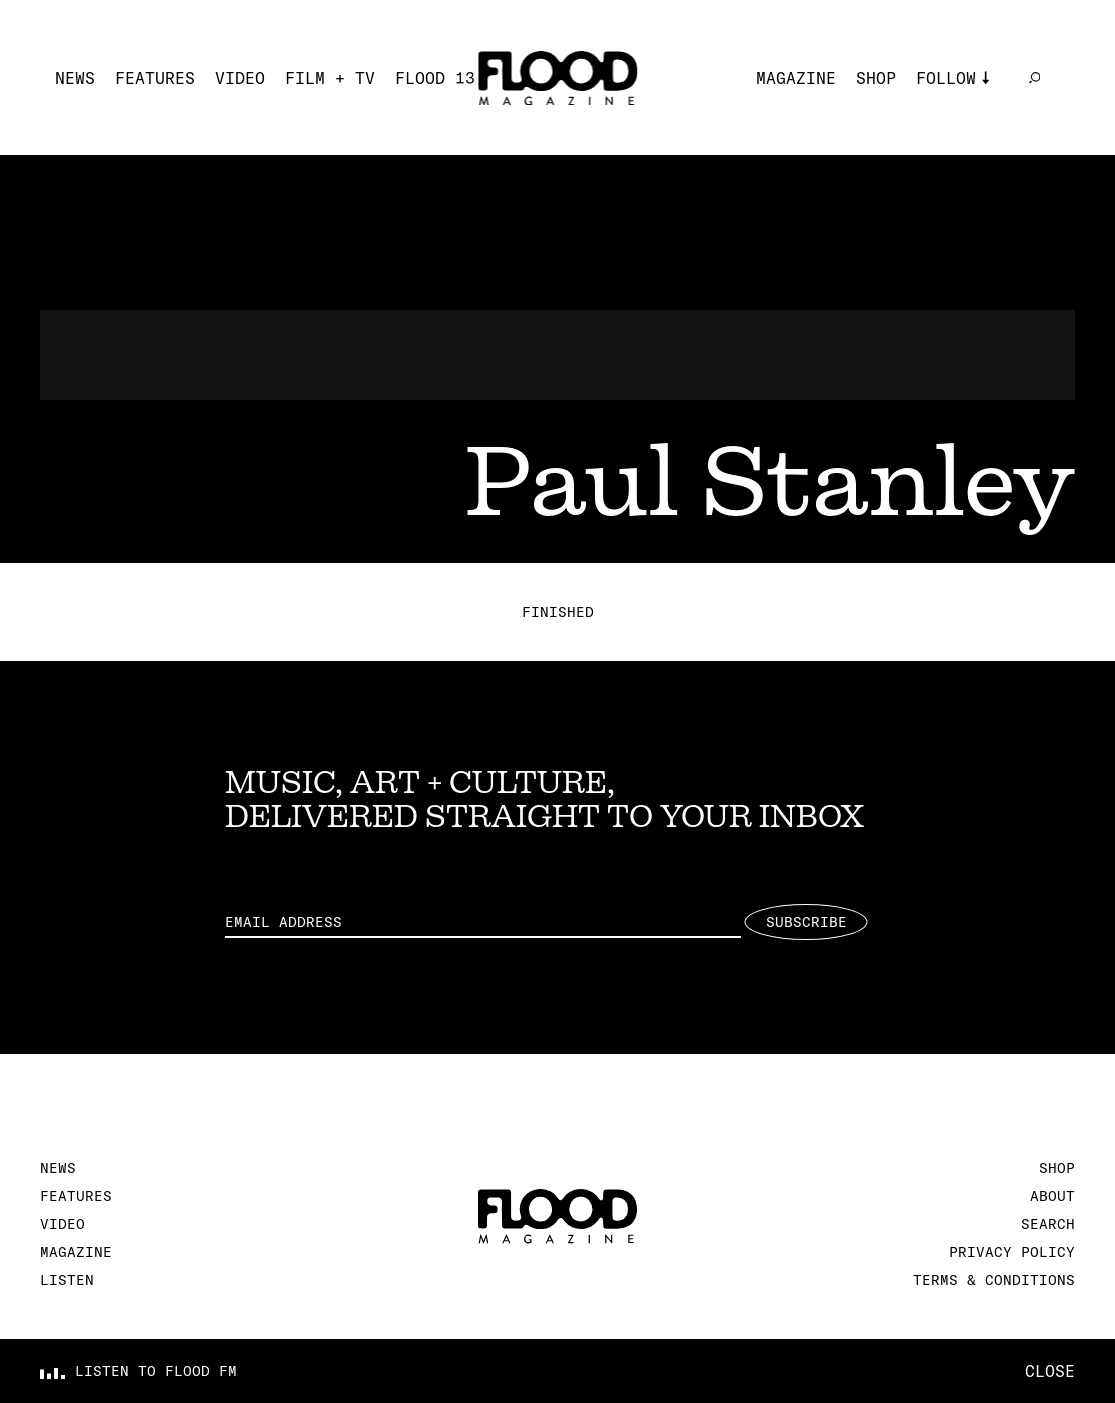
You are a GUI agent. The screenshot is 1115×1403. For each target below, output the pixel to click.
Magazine (796, 78)
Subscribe (806, 922)
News (75, 78)
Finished (558, 612)
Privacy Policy (1012, 1252)
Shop (876, 78)
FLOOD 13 (435, 78)
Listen (67, 1280)
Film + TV (330, 78)
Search (1048, 1224)
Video (240, 78)
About (1052, 1196)
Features (155, 78)
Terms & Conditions (994, 1280)
